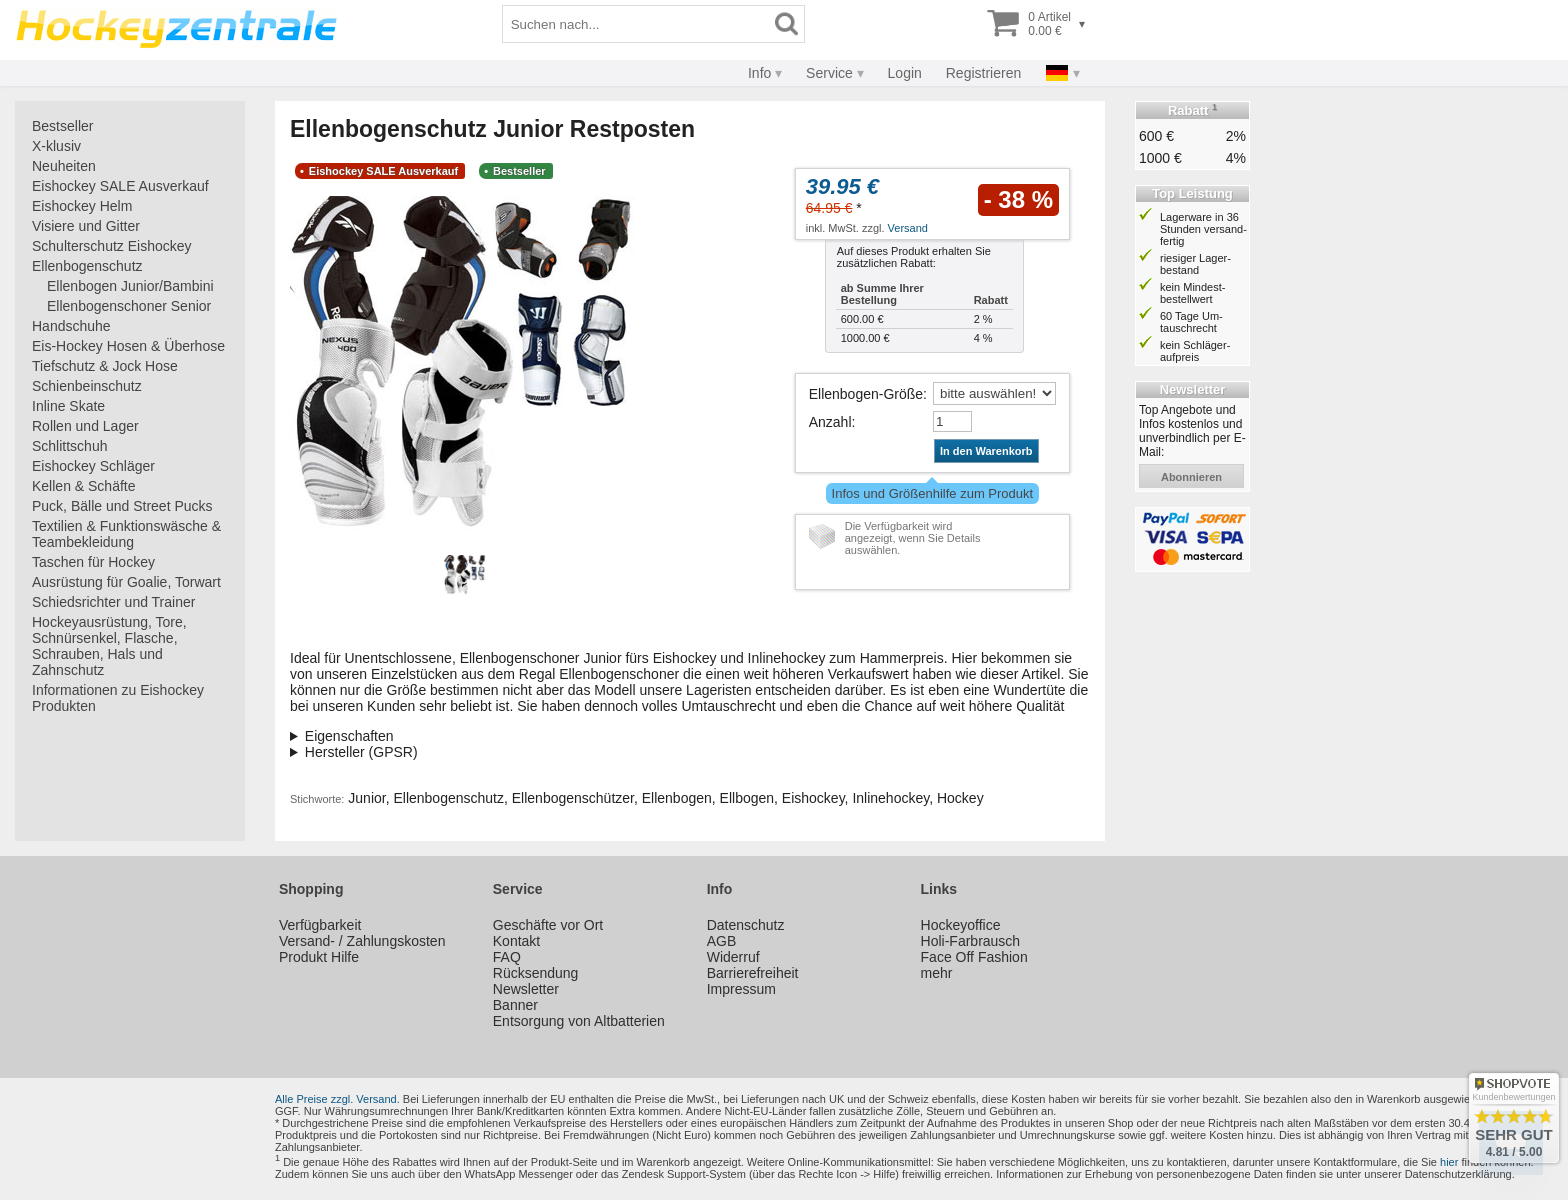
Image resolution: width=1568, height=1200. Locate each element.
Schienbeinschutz (87, 386)
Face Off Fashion (974, 957)
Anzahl (830, 422)
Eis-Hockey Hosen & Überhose (128, 346)
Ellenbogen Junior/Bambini (130, 286)
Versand (908, 228)
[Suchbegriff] (636, 24)
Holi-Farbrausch (971, 941)
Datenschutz (746, 925)
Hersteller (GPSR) (361, 752)
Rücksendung (536, 973)
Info (759, 73)
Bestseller (62, 126)
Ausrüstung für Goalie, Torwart (126, 582)
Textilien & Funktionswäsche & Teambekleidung (126, 534)
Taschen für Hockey (93, 562)
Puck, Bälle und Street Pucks (122, 506)
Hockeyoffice (961, 925)
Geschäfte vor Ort (548, 925)
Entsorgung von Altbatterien (579, 1021)
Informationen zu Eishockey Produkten (118, 698)
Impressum (741, 989)
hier (1449, 1162)
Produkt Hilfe (319, 957)
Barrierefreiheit (753, 973)
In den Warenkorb (986, 451)
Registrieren (983, 73)
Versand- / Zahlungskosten (362, 941)
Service (829, 73)
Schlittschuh (69, 446)
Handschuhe (71, 326)
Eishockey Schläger (93, 466)
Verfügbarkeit (320, 925)
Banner (515, 1005)
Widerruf (733, 957)
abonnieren (1191, 477)
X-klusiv (56, 146)
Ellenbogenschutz (87, 266)
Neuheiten (64, 166)
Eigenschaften (349, 736)
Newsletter (526, 989)
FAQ (507, 957)
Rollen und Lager (85, 426)
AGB (722, 941)
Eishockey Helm (82, 206)
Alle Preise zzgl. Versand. (337, 1099)
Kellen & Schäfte (84, 486)
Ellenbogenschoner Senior (129, 306)
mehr (937, 973)
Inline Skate (68, 406)
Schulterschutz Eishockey (112, 246)
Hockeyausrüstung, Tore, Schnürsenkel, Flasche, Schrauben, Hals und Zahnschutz (109, 646)
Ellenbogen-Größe (866, 394)
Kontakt (516, 941)
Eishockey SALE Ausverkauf (120, 186)
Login (905, 73)
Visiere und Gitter (86, 226)
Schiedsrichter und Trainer (113, 602)
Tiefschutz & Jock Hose (105, 366)
